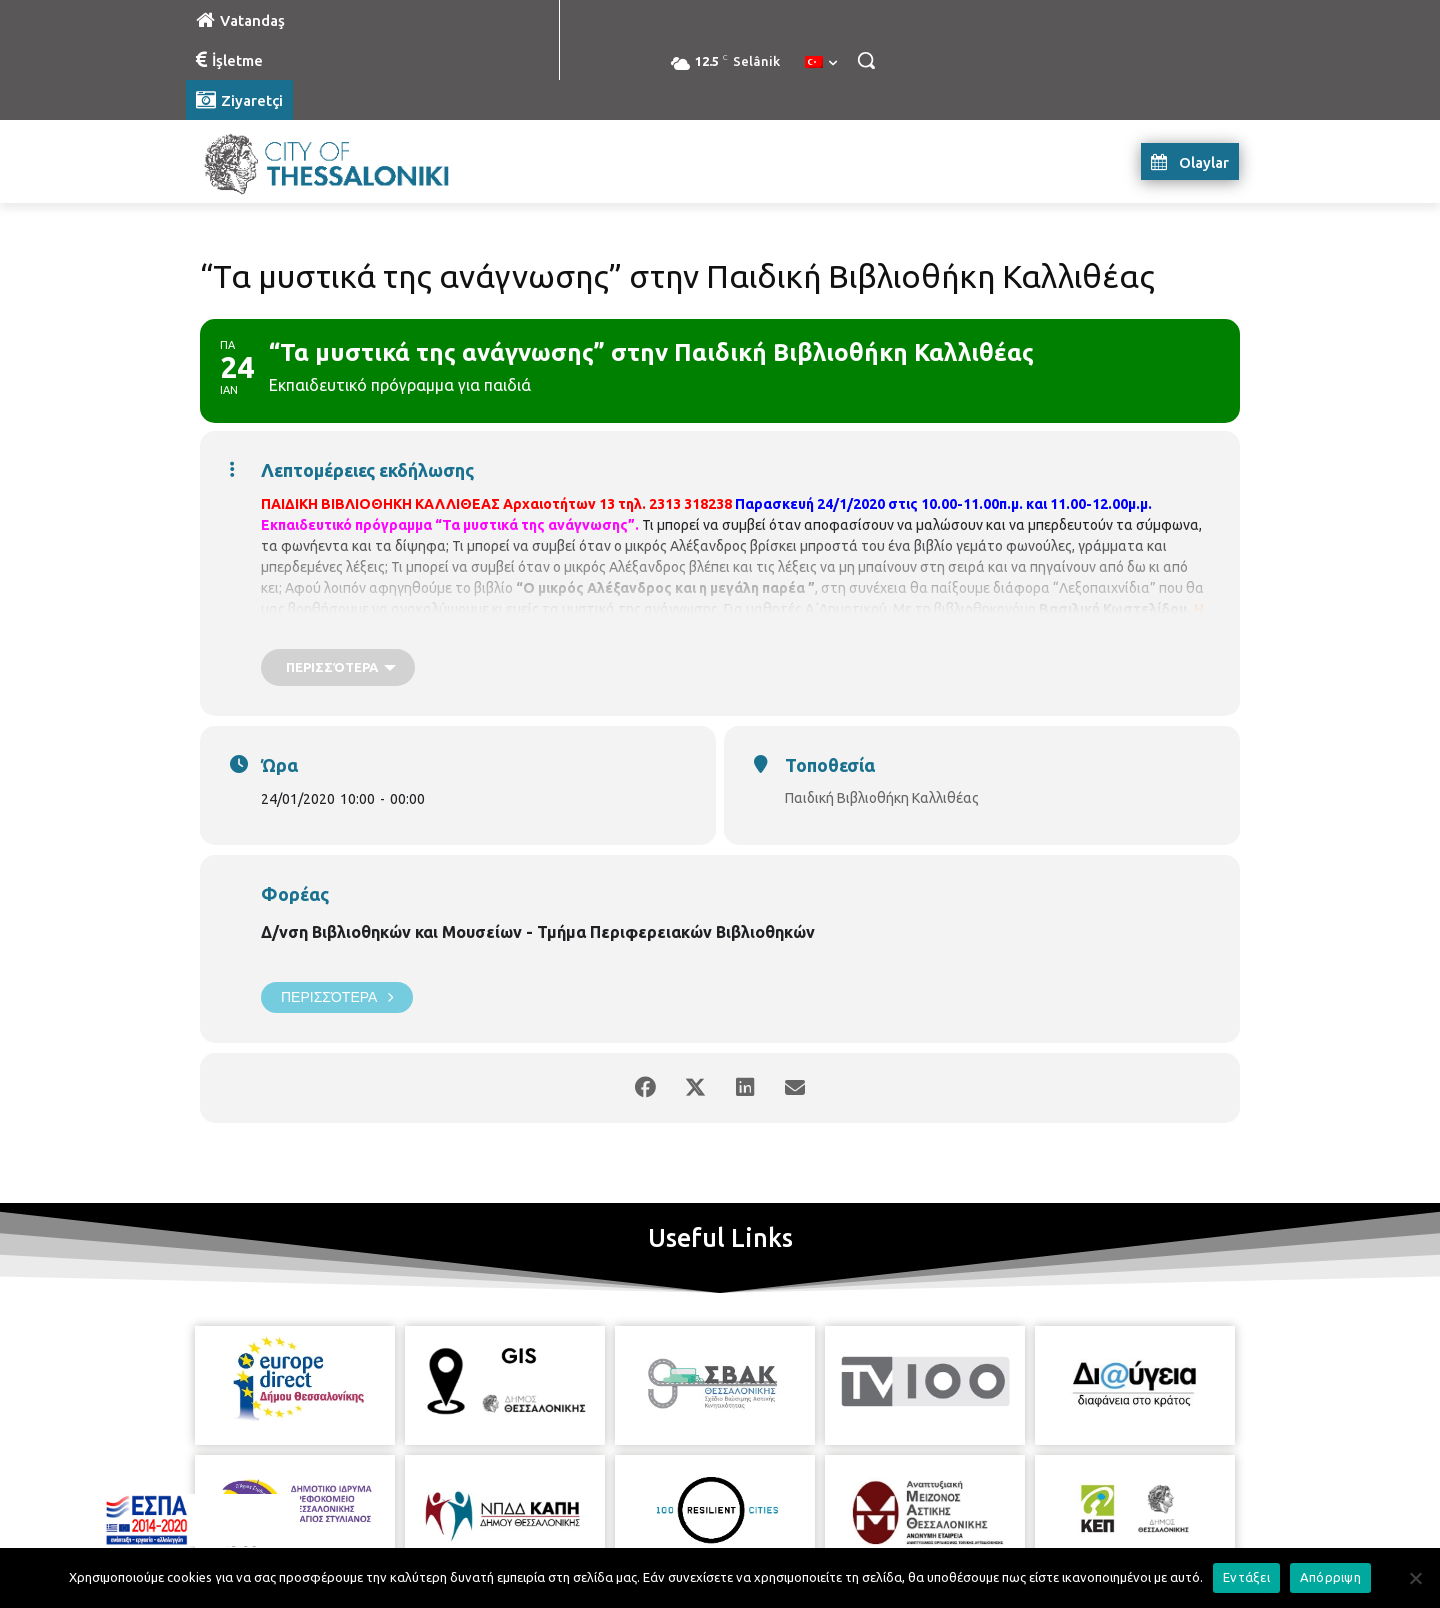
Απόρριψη (1330, 1577)
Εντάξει (1246, 1577)
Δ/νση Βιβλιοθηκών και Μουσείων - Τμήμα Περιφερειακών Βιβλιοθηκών (538, 932)
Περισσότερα (337, 997)
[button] (866, 60)
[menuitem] (821, 63)
